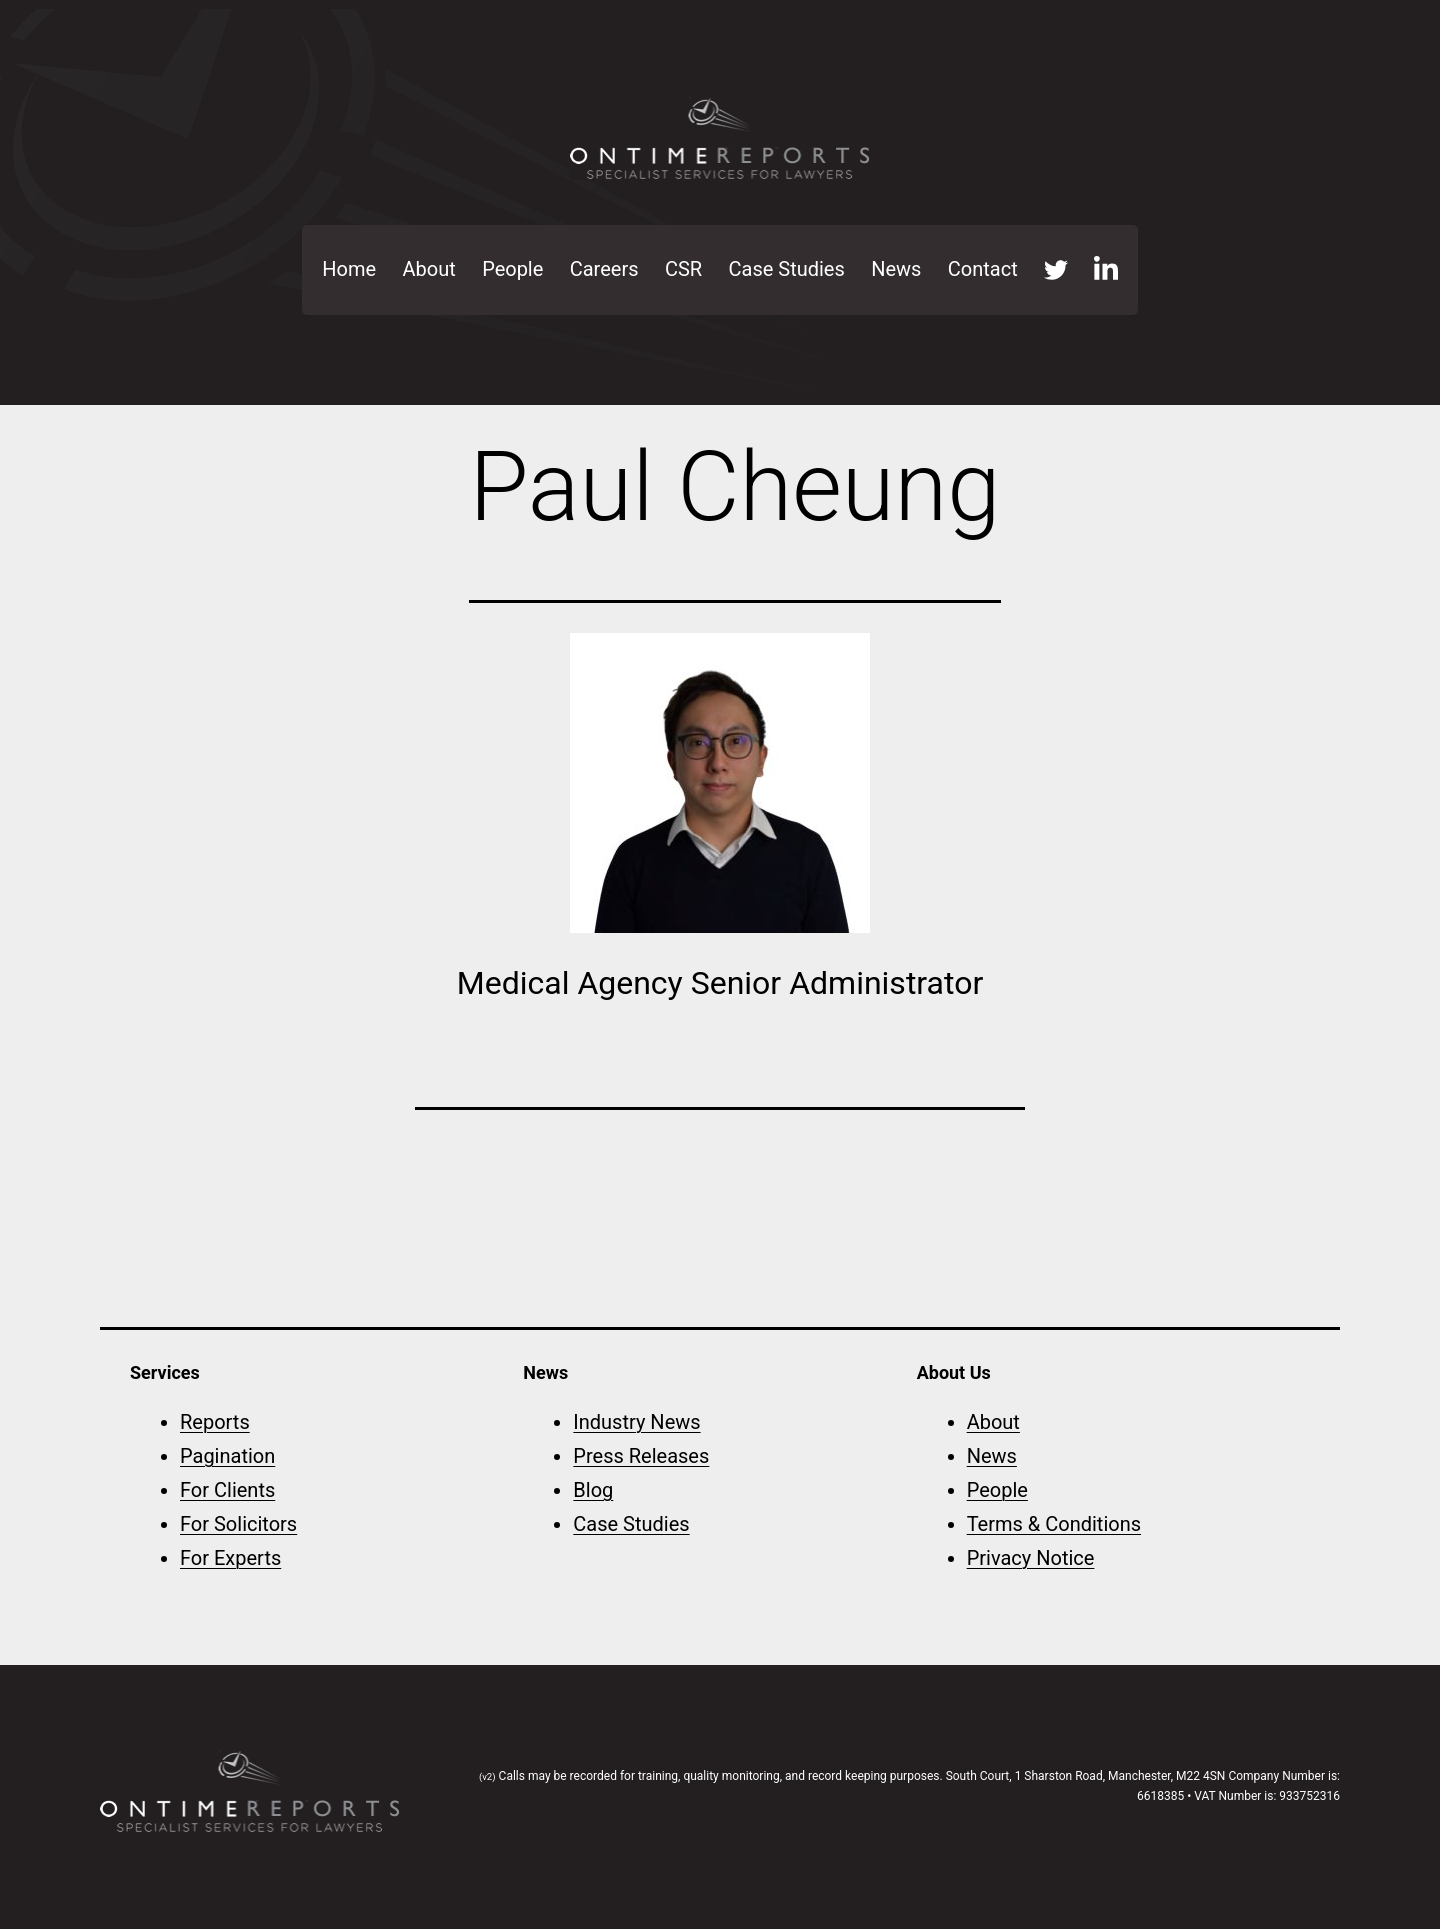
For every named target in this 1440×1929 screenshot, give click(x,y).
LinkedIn (1106, 270)
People (512, 269)
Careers (604, 269)
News (896, 269)
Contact (983, 269)
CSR (683, 269)
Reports (215, 1422)
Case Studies (787, 269)
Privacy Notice (1031, 1558)
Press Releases (641, 1456)
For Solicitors (238, 1524)
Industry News (636, 1422)
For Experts (230, 1558)
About (429, 269)
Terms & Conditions (1054, 1524)
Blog (593, 1490)
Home (349, 269)
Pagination (227, 1456)
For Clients (227, 1490)
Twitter (1056, 270)
